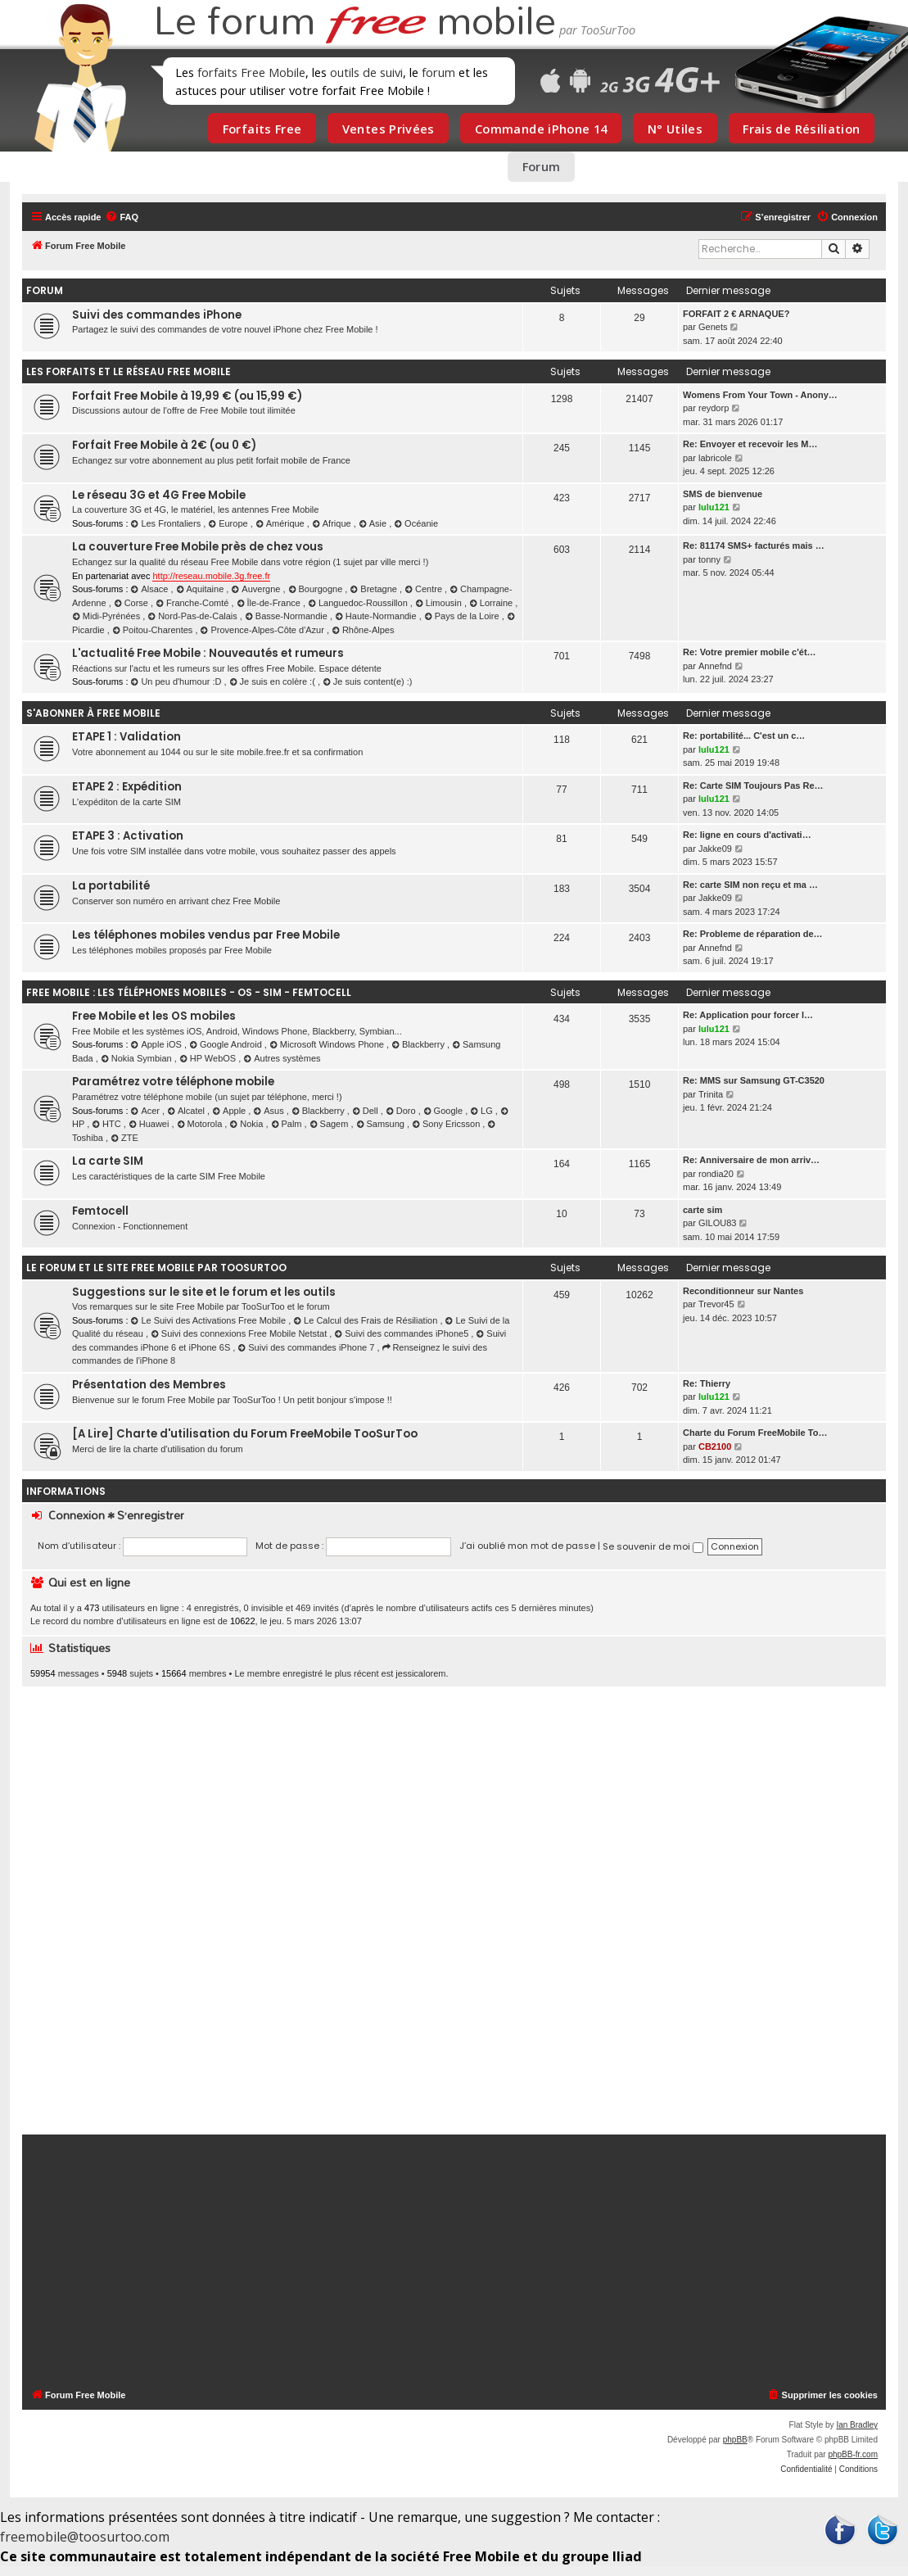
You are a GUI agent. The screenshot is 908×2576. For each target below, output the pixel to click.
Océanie (416, 523)
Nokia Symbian (137, 1058)
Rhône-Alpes (363, 630)
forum (438, 72)
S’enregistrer (150, 1515)
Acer (147, 1111)
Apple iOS (157, 1044)
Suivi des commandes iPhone (157, 315)
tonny (709, 559)
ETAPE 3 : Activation (127, 836)
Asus (269, 1111)
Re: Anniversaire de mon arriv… (751, 1160)
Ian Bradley (857, 2424)
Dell (366, 1111)
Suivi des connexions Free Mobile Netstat (240, 1333)
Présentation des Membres (149, 1384)
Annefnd (715, 666)
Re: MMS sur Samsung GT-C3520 (753, 1080)
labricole (715, 458)
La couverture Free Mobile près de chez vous (197, 547)
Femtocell (100, 1211)
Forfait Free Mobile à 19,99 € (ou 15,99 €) (187, 396)
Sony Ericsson (447, 1124)
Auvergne (256, 589)
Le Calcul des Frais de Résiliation (366, 1320)
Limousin (439, 603)
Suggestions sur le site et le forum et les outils (204, 1292)
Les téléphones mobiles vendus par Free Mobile (206, 935)
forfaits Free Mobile (251, 72)
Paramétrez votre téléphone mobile (173, 1081)
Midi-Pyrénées (107, 616)
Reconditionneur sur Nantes (743, 1291)
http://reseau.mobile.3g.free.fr (211, 576)
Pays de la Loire (463, 616)
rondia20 (716, 1174)
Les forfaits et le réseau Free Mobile (128, 371)
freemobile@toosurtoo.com (84, 2537)
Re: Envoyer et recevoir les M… (750, 444)
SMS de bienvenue (722, 494)
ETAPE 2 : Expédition (127, 787)
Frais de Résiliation (801, 128)
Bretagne (375, 589)
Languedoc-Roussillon (359, 603)
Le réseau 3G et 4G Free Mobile (159, 495)
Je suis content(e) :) (367, 681)
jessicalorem (420, 1673)
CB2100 (714, 1446)
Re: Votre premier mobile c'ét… (749, 652)
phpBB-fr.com (853, 2454)
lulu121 (714, 507)
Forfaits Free (262, 128)
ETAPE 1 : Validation (126, 737)
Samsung (381, 1124)
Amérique (281, 523)
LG (482, 1111)
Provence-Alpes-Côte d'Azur (264, 630)
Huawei (150, 1124)
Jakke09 (715, 848)
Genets (712, 327)
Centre (424, 589)
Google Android (226, 1044)
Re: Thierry (706, 1383)
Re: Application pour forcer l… (748, 1015)
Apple (230, 1111)
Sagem (330, 1124)
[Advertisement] (454, 1910)
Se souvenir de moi (653, 1546)
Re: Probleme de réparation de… (753, 934)
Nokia (247, 1124)
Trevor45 (716, 1304)
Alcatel (187, 1111)
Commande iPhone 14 (541, 128)
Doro (402, 1111)
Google (444, 1111)
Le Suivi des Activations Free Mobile (210, 1320)
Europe (229, 523)
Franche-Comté (193, 603)
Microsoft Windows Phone (327, 1044)
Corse (132, 603)
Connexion (76, 1515)
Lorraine (492, 603)
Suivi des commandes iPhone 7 (307, 1347)
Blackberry (419, 1044)
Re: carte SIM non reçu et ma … (750, 885)
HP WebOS (208, 1058)
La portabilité (111, 886)
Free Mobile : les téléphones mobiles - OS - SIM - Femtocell (188, 992)
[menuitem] (121, 217)
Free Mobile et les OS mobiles (154, 1016)
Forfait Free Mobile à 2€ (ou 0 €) (164, 445)
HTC (108, 1124)
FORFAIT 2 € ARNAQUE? (736, 314)
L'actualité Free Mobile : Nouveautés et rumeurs (208, 653)
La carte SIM (107, 1161)
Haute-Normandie (377, 616)
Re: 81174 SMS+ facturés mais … (753, 545)
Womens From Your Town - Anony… (760, 395)
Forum (541, 166)
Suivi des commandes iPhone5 (402, 1333)
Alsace (151, 589)
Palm (288, 1124)
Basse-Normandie (287, 616)
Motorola (201, 1124)
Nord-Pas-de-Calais (193, 616)
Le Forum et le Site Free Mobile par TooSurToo (156, 1267)
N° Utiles (675, 128)
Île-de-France (270, 603)
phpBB (735, 2439)
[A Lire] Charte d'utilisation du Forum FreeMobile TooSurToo (245, 1434)
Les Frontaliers (167, 523)
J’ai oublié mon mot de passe (527, 1545)
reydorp (713, 408)
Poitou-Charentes (154, 630)
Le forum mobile (354, 22)
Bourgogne (317, 589)
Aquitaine (201, 589)
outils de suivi (366, 72)
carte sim (702, 1210)
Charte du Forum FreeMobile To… (755, 1432)
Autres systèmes (281, 1058)
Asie (374, 523)
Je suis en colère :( (273, 681)
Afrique (333, 523)
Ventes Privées (388, 128)
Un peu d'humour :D (177, 681)
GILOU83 (717, 1223)
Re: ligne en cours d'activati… (747, 835)
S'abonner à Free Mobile (93, 713)
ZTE (124, 1138)
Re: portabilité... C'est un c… (744, 735)
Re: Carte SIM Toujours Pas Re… (753, 785)
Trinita (710, 1094)
